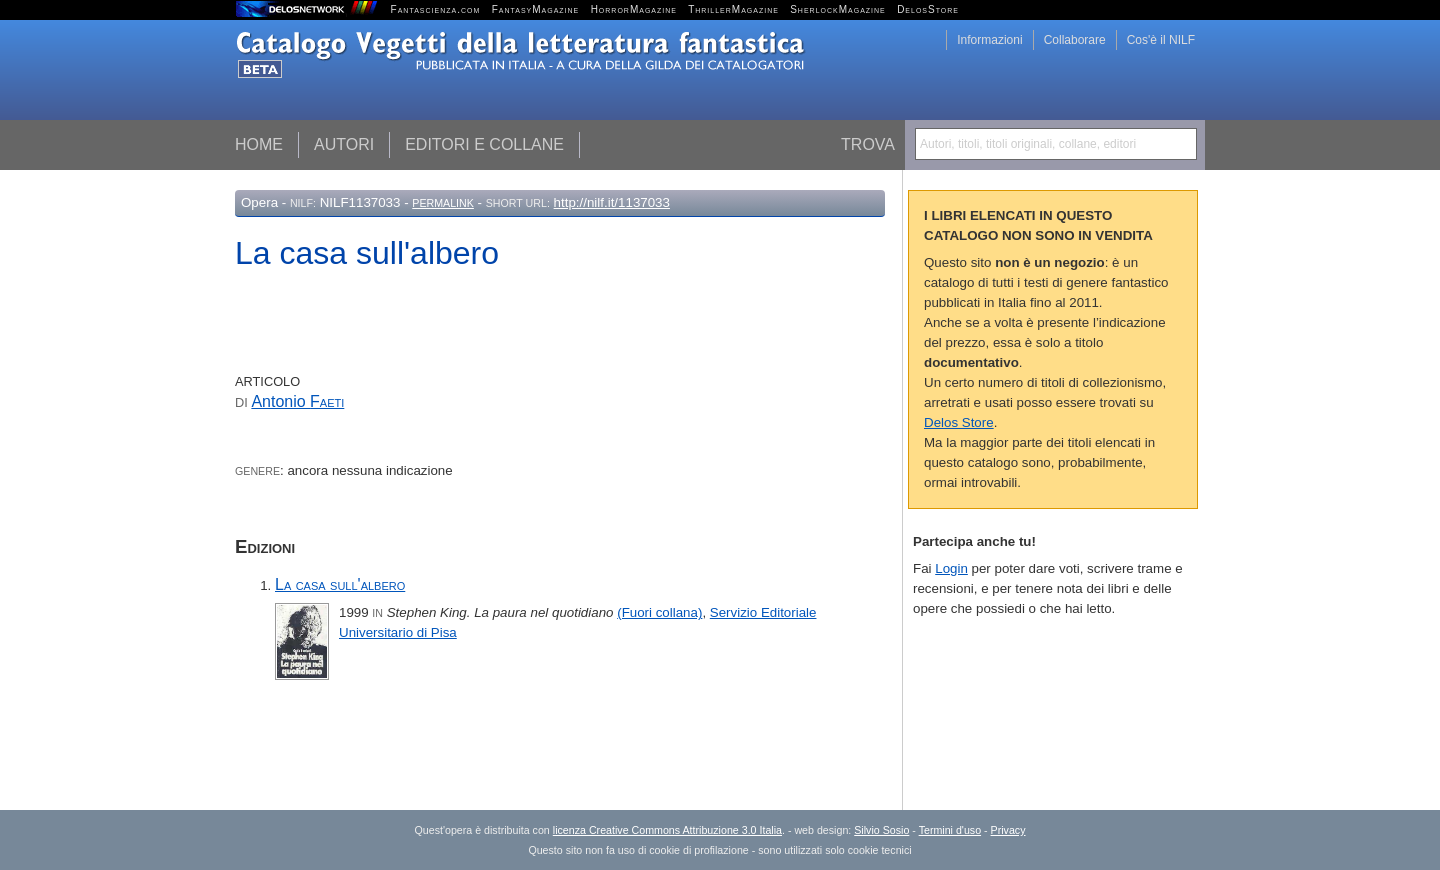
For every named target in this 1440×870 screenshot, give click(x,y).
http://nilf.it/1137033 (612, 202)
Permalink (443, 203)
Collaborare (1075, 40)
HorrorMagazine (634, 9)
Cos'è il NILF (1161, 40)
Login (951, 568)
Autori (344, 144)
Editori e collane (484, 144)
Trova (868, 144)
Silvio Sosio (881, 830)
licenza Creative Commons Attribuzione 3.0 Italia (667, 830)
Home (259, 144)
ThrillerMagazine (733, 9)
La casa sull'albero (340, 584)
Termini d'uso (950, 830)
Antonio (297, 401)
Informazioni (989, 40)
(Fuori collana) (659, 612)
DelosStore (928, 9)
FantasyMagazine (536, 9)
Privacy (1008, 830)
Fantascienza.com (436, 9)
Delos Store (959, 422)
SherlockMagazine (838, 9)
